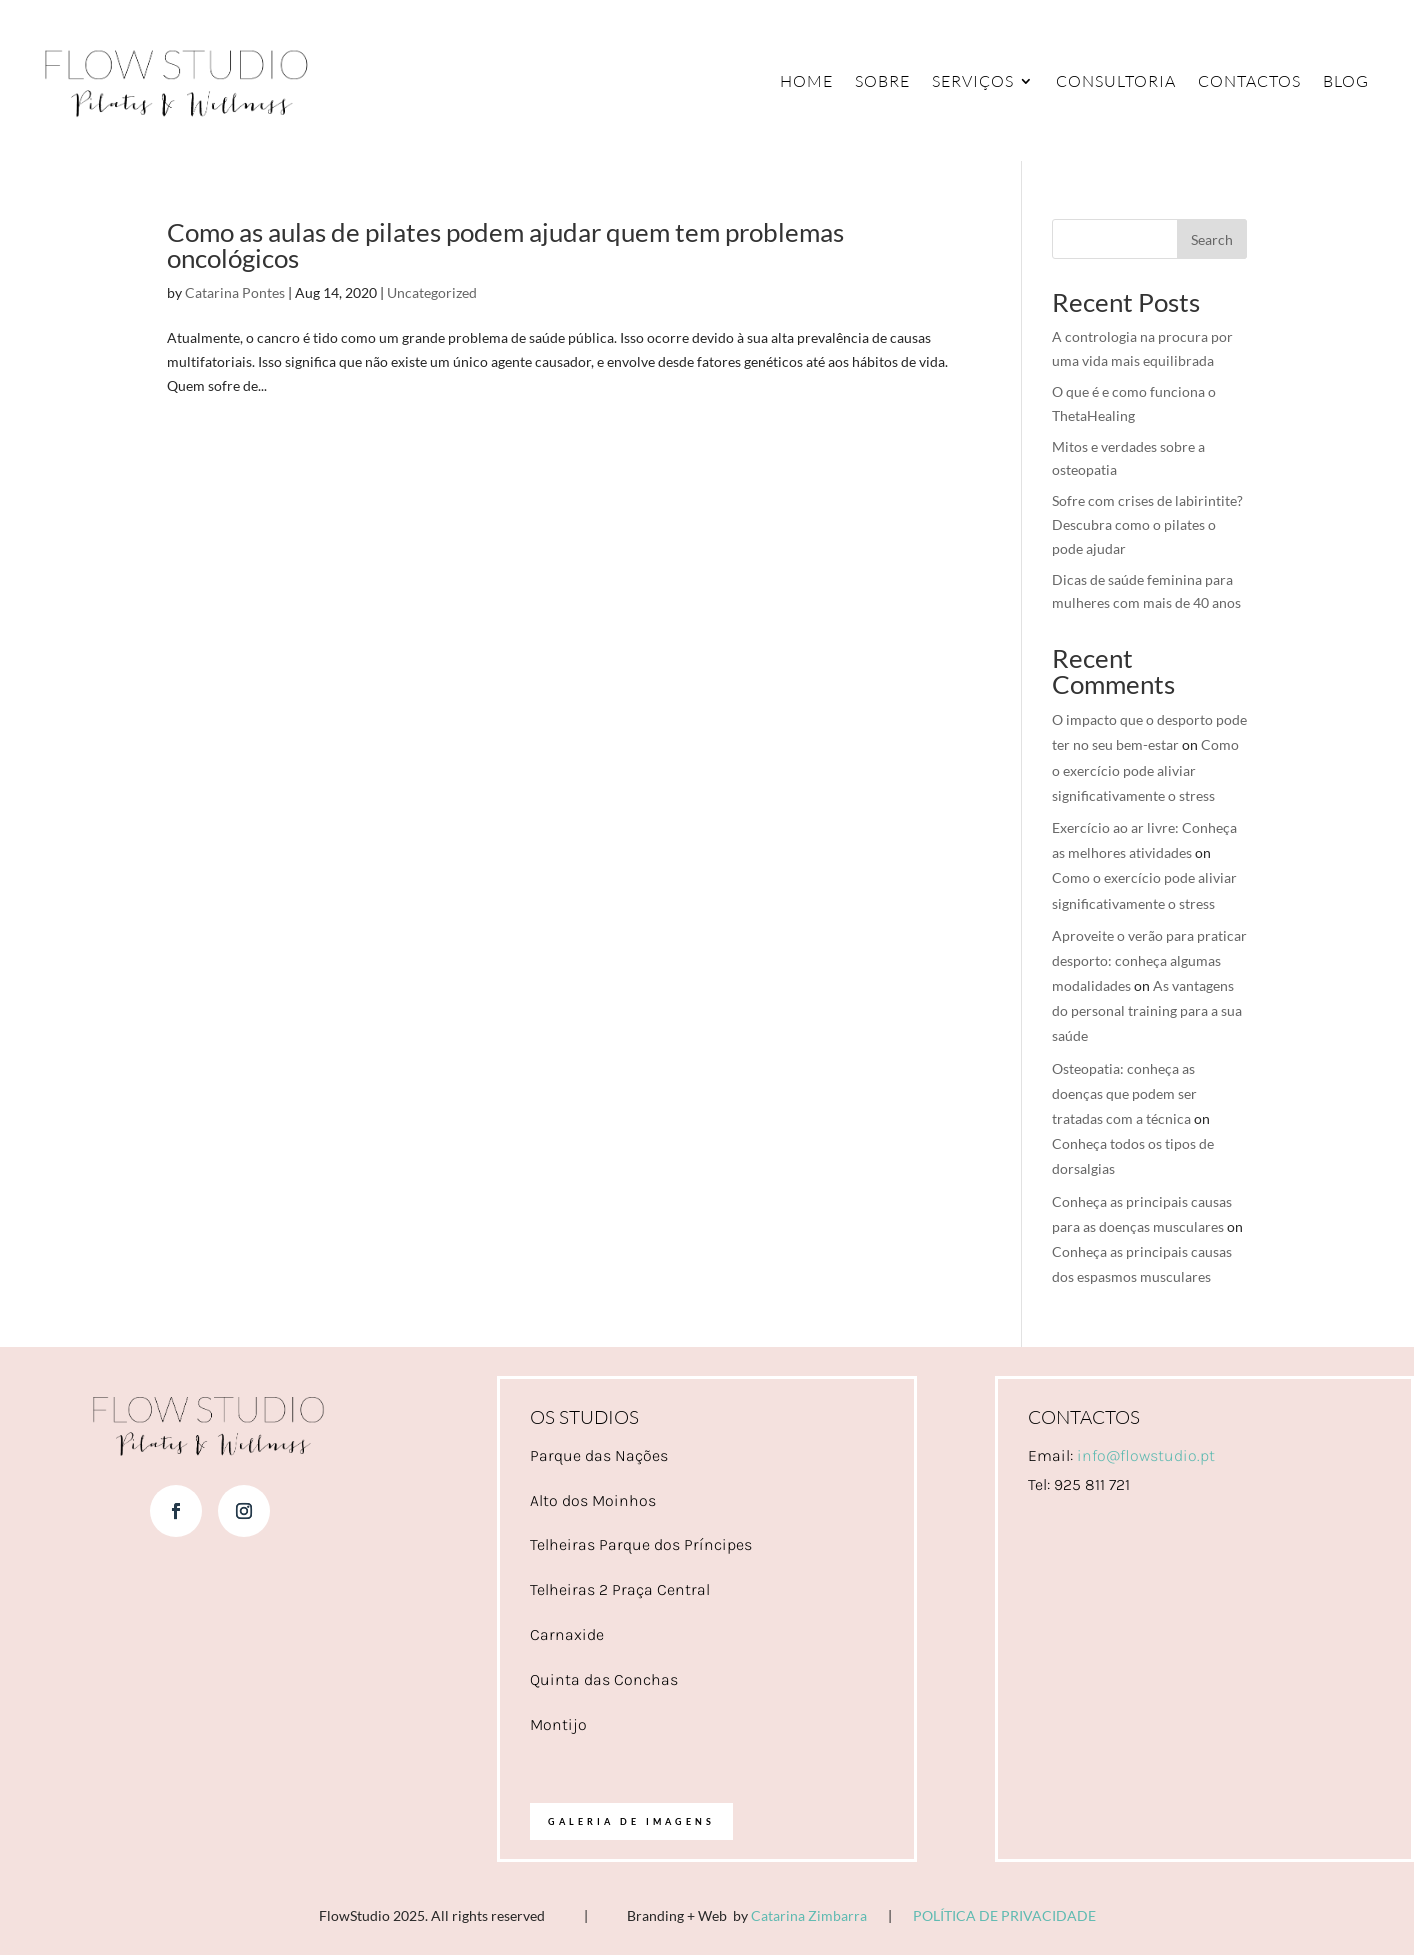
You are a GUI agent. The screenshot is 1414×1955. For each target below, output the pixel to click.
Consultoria (1116, 81)
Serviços (973, 81)
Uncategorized (432, 292)
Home (806, 81)
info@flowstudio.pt (1146, 1455)
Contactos (1249, 81)
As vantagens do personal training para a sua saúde (1147, 1010)
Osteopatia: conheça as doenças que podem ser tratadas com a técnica (1124, 1093)
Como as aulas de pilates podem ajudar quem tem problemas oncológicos (505, 245)
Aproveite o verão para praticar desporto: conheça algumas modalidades (1149, 960)
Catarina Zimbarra (809, 1915)
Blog (1346, 81)
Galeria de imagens (631, 1821)
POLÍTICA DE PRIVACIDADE (1004, 1915)
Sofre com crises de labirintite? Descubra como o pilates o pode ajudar (1147, 524)
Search (1212, 239)
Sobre (882, 81)
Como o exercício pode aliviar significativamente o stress (1145, 769)
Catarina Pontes (235, 292)
